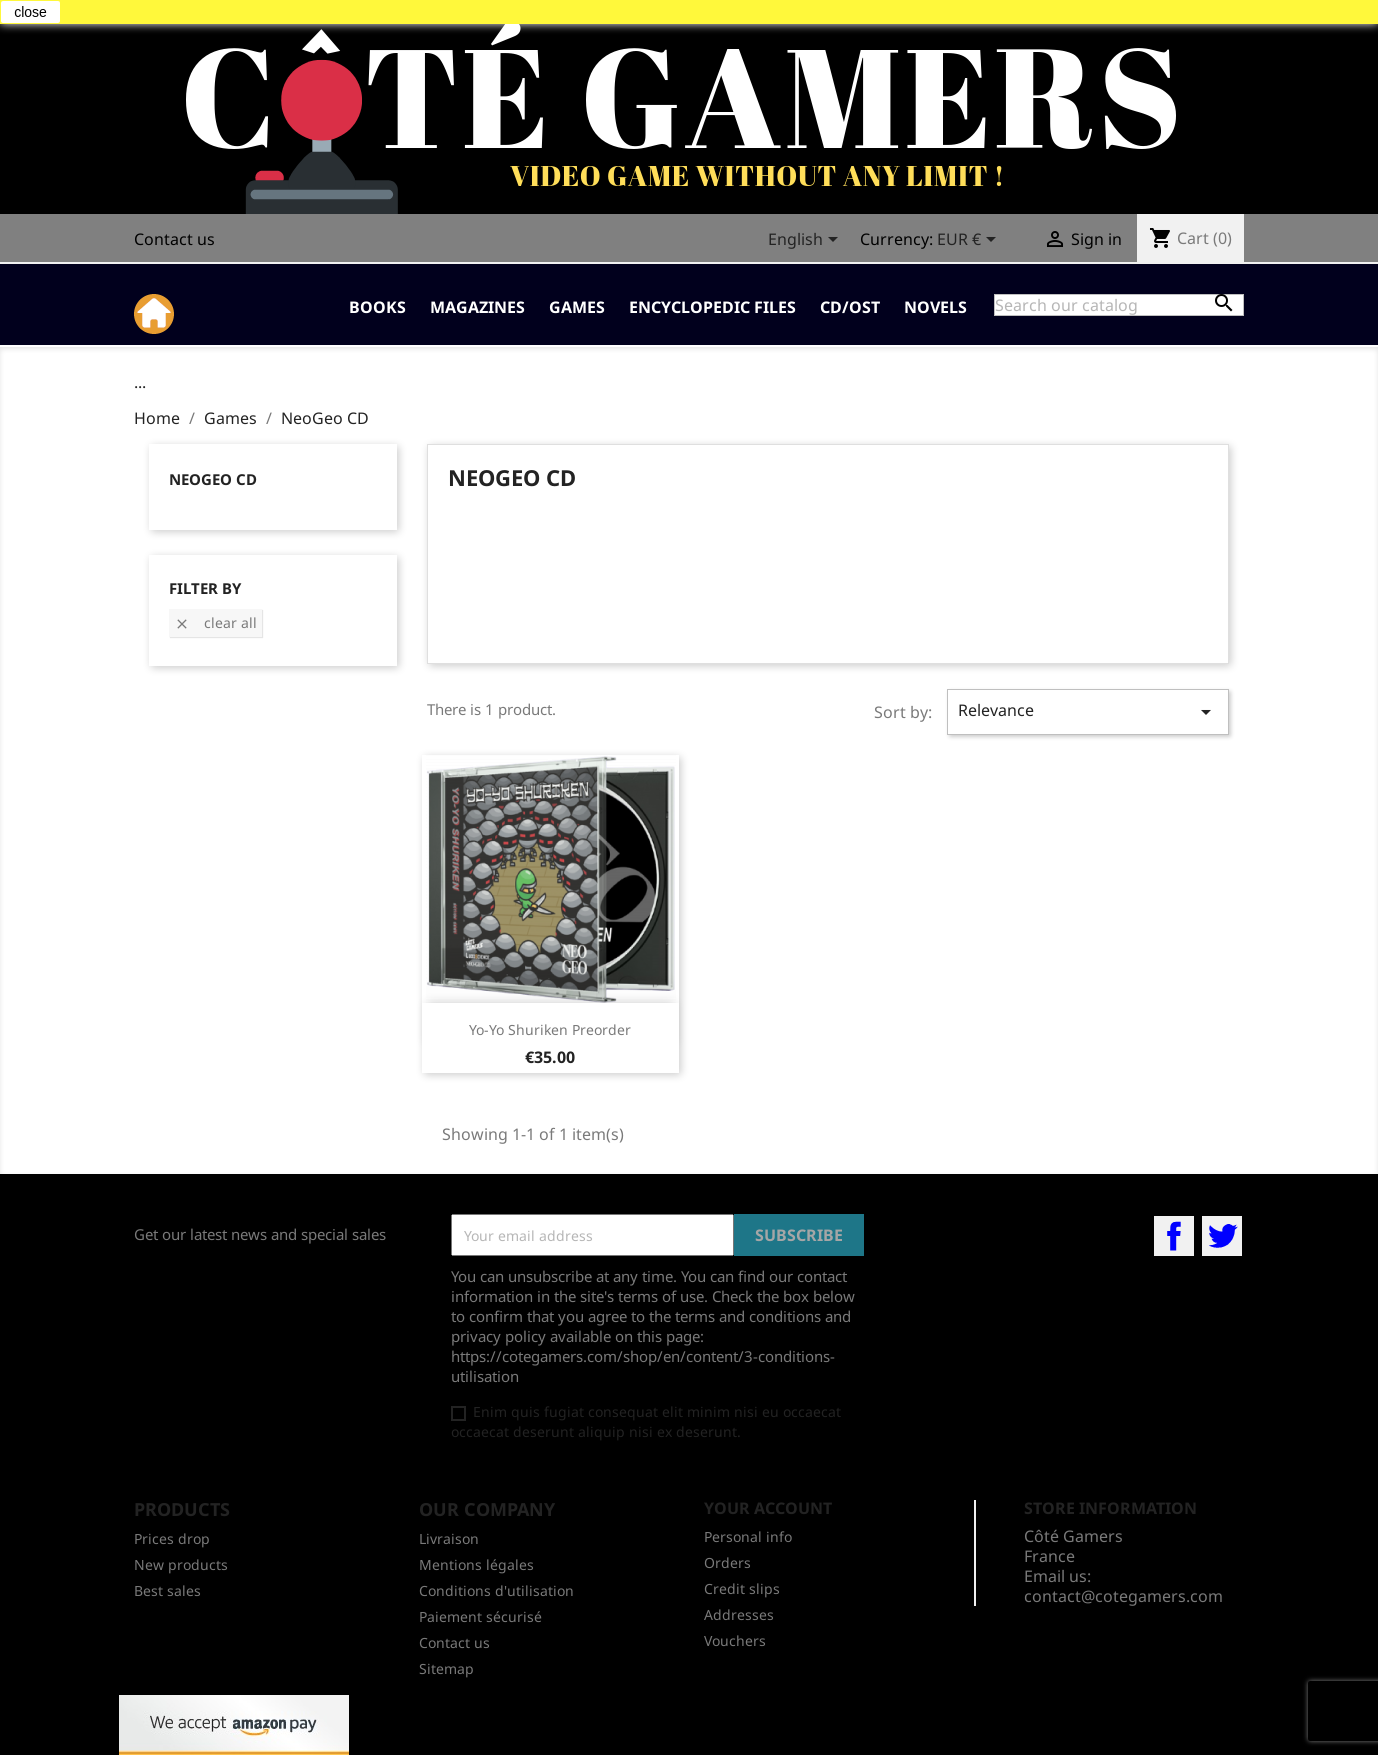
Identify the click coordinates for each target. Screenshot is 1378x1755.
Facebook (1174, 1236)
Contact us (174, 239)
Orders (727, 1562)
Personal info (748, 1536)
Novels (935, 307)
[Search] (1119, 305)
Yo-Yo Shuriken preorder (550, 1029)
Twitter (1222, 1236)
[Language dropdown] (806, 241)
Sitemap (446, 1668)
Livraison (449, 1538)
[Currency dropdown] (970, 241)
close (30, 12)
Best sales (167, 1590)
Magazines (477, 307)
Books (377, 307)
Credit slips (742, 1588)
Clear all (215, 622)
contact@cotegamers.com (1123, 1596)
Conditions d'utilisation (496, 1590)
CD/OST (850, 307)
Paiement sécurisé (480, 1616)
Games (577, 307)
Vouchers (735, 1640)
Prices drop (172, 1538)
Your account (768, 1508)
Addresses (739, 1614)
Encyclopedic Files (712, 307)
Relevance (1088, 711)
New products (181, 1564)
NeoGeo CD (213, 479)
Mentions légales (476, 1564)
